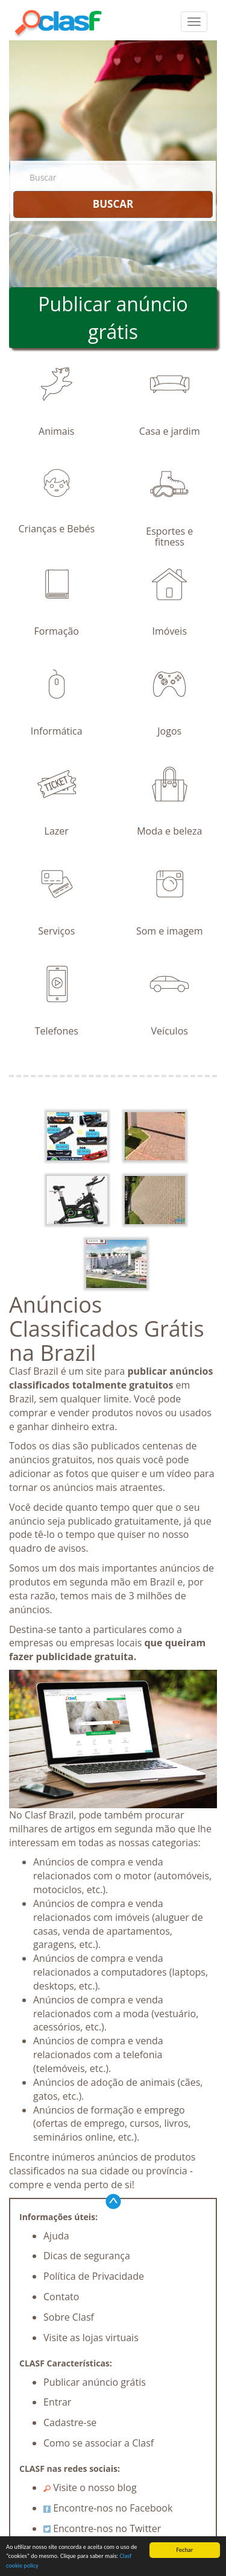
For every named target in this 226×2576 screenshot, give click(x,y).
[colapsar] (194, 21)
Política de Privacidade (93, 2276)
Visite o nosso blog (90, 2487)
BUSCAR (113, 204)
